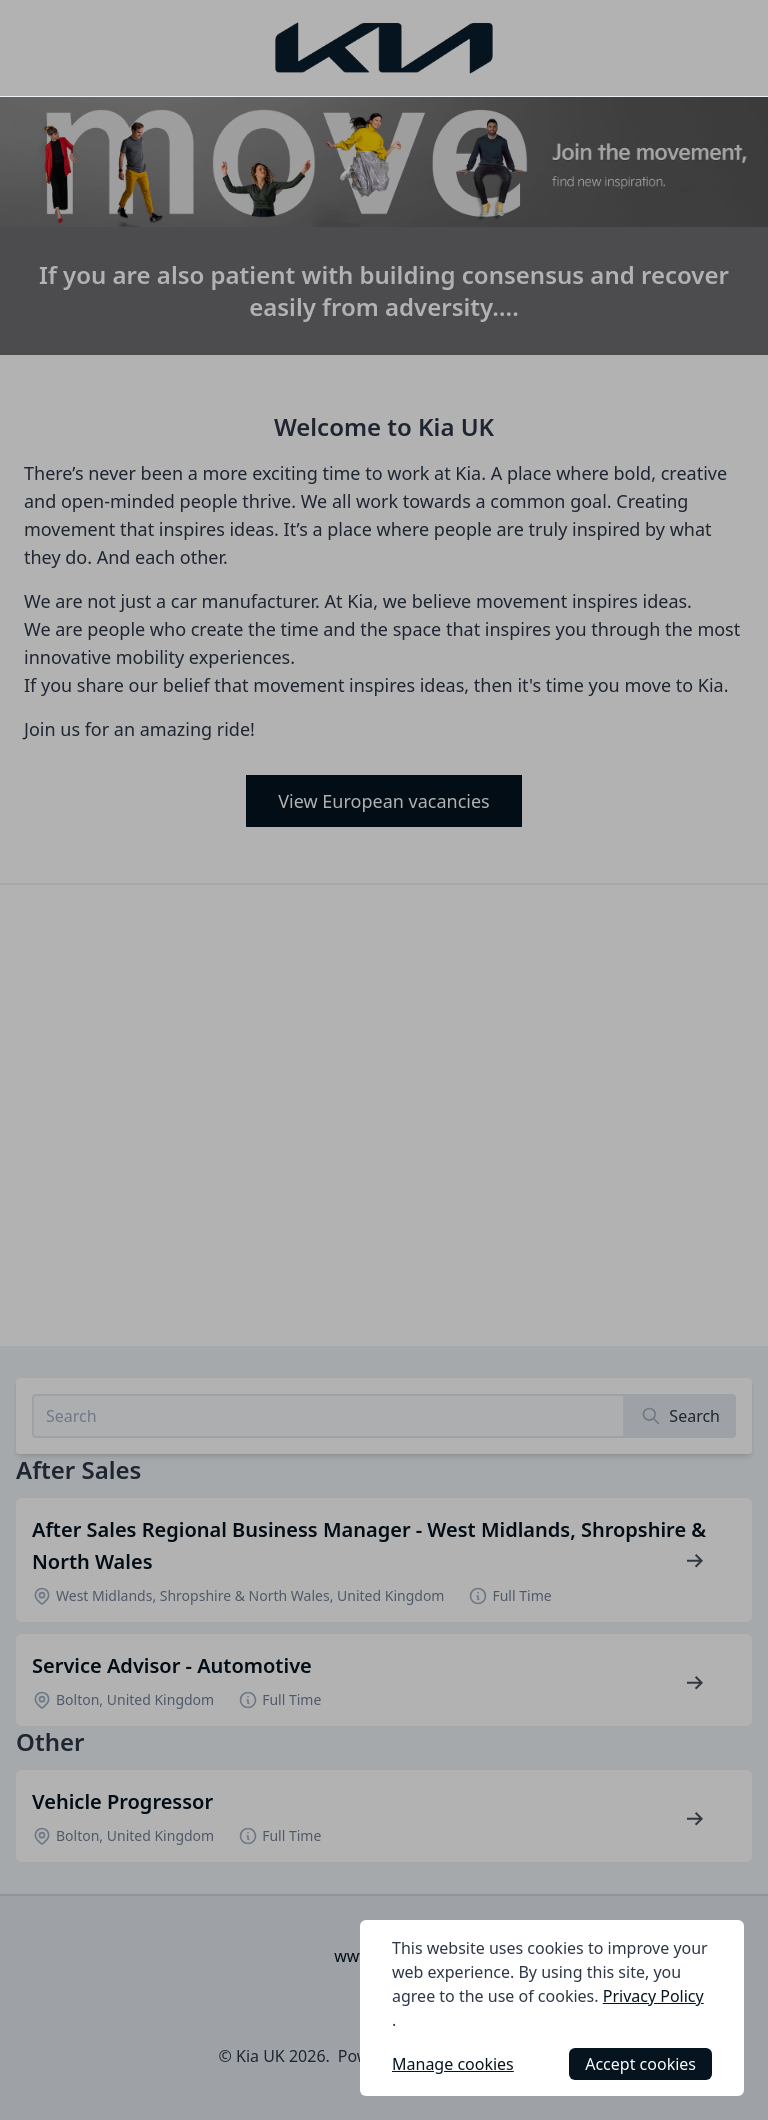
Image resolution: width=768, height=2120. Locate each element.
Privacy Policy (653, 1996)
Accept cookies (640, 2064)
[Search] (680, 1416)
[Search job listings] (328, 1416)
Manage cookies (453, 2064)
